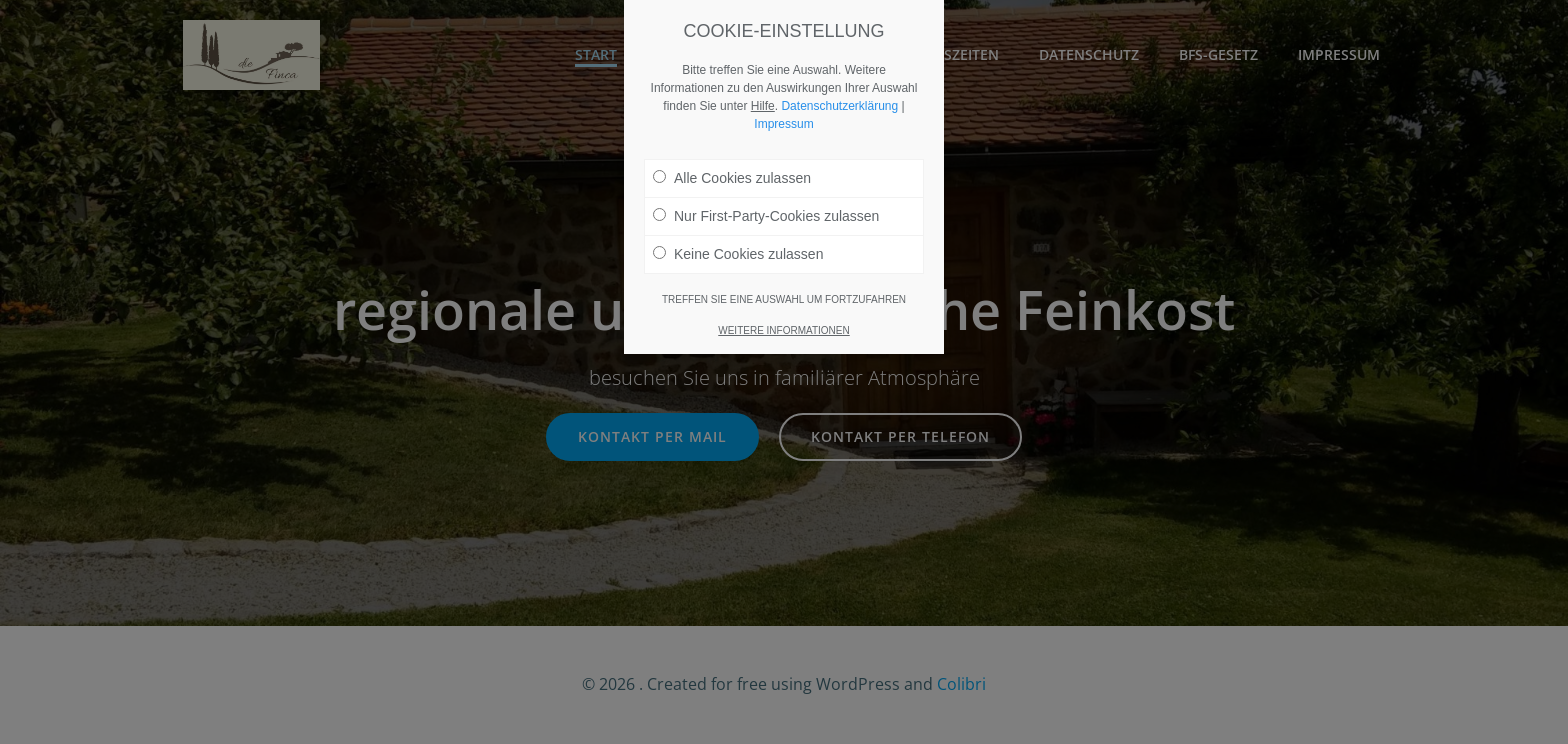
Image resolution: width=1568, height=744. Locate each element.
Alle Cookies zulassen (732, 178)
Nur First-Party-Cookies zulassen (766, 216)
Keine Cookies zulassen (738, 254)
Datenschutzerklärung (839, 106)
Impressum (783, 124)
